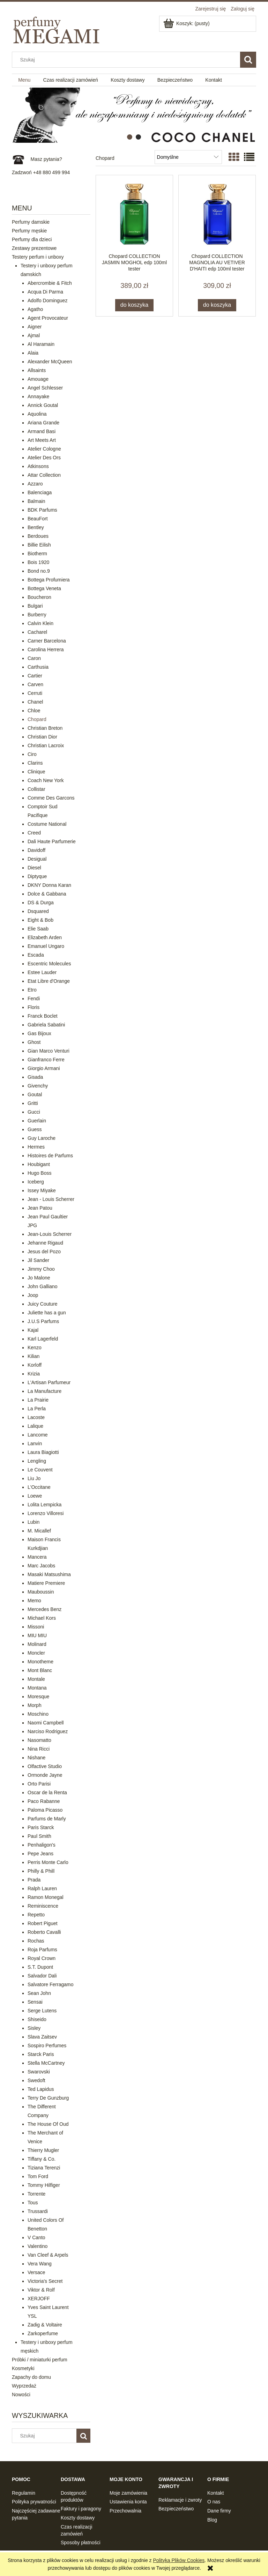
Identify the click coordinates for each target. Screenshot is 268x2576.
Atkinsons (38, 466)
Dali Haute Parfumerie (52, 841)
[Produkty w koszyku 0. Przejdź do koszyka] (187, 23)
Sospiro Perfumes (47, 2045)
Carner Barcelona (47, 641)
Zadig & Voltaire (45, 2325)
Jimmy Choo (41, 1269)
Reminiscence (43, 1906)
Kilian (33, 1356)
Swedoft (36, 2080)
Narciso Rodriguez (48, 1731)
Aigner (35, 326)
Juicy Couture (43, 1304)
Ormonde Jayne (45, 1775)
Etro (32, 990)
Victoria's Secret (45, 2281)
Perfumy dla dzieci (32, 239)
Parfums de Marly (47, 1818)
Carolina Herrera (46, 649)
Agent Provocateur (48, 318)
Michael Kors (42, 1618)
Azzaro (35, 484)
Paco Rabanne (44, 1801)
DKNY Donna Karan (49, 885)
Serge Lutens (42, 2010)
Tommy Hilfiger (44, 2185)
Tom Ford (38, 2176)
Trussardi (38, 2211)
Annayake (38, 396)
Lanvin (35, 1443)
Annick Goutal (43, 405)
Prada (34, 1880)
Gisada (35, 1077)
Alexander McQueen (50, 361)
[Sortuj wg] (188, 157)
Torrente (36, 2194)
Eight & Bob (40, 920)
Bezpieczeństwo (176, 2508)
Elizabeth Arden (45, 937)
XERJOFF (39, 2298)
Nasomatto (39, 1740)
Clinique (36, 771)
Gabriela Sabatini (46, 1024)
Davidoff (36, 850)
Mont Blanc (40, 1670)
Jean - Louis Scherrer (51, 1199)
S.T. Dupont (40, 1967)
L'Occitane (39, 1487)
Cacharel (37, 632)
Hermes (36, 1147)
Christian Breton (45, 728)
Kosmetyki (23, 2368)
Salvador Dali (42, 1976)
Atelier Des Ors (44, 457)
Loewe (35, 1496)
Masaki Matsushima (49, 1574)
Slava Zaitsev (42, 2037)
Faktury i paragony (81, 2508)
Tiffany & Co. (41, 2159)
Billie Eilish (39, 545)
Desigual (37, 859)
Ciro (32, 754)
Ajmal (34, 335)
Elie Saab (38, 928)
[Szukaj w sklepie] (127, 59)
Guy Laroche (41, 1138)
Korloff (35, 1365)
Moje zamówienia (128, 2493)
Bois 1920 (38, 562)
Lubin (33, 1522)
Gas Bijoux (39, 1033)
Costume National (47, 824)
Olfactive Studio (45, 1766)
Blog (212, 2520)
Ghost (34, 1042)
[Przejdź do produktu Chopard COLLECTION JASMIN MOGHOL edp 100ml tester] (134, 214)
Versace (36, 2272)
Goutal (35, 1094)
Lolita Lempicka (44, 1504)
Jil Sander (38, 1260)
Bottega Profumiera (49, 579)
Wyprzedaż (24, 2386)
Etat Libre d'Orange (49, 981)
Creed (34, 833)
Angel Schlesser (45, 388)
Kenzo (35, 1347)
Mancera (37, 1557)
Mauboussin (41, 1592)
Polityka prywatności (34, 2501)
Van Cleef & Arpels (48, 2255)
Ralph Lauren (42, 1888)
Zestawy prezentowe (34, 248)
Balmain (36, 501)
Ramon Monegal (46, 1897)
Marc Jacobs (41, 1565)
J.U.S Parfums (43, 1321)
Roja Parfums (42, 1949)
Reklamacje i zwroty (180, 2500)
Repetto (36, 1914)
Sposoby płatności (80, 2542)
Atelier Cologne (44, 449)
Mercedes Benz (44, 1609)
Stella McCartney (46, 2063)
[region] (134, 115)
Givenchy (38, 1086)
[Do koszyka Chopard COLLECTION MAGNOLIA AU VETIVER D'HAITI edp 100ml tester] (217, 305)
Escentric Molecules (49, 963)
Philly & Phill (41, 1871)
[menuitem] (24, 80)
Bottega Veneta (44, 588)
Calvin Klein (40, 623)
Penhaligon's (41, 1845)
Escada (36, 955)
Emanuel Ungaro (46, 946)
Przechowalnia (125, 2511)
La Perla (37, 1408)
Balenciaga (40, 492)
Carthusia (38, 667)
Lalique (35, 1426)
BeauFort (38, 518)
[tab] (129, 137)
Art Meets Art (42, 440)
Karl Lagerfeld (43, 1339)
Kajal (33, 1330)
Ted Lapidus (41, 2089)
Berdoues (38, 536)
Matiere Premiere (46, 1583)
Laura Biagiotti (43, 1452)
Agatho (35, 309)
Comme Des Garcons (51, 798)
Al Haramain (41, 344)
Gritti (33, 1103)
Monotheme (40, 1661)
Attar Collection (44, 475)
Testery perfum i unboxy (38, 257)
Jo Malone (39, 1277)
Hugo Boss (39, 1173)
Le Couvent (40, 1469)
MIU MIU (37, 1635)
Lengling (37, 1461)
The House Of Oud (48, 2124)
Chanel (35, 702)
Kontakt (215, 2493)
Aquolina (37, 414)
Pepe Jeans (40, 1853)
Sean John (39, 1993)
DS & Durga (41, 902)
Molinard (37, 1644)
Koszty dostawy (78, 2518)
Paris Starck (41, 1827)
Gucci (34, 1112)
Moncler (36, 1653)
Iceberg (36, 1182)
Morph (35, 1705)
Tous (33, 2202)
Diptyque (37, 876)
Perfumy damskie (31, 222)
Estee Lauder (42, 972)
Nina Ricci (39, 1749)
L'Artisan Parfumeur (49, 1382)
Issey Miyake (42, 1190)
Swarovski (39, 2071)
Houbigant (39, 1164)
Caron (34, 658)
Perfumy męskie (29, 230)
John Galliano (43, 1286)
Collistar (36, 789)
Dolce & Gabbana (47, 894)
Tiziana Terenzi (44, 2167)
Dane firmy (219, 2511)
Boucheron (39, 597)
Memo (34, 1600)
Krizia (34, 1373)
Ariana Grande (43, 422)
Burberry (37, 614)
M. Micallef (39, 1531)
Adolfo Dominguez (47, 300)
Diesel (34, 867)
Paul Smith (39, 1836)
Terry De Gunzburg (48, 2098)
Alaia (33, 353)
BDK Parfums (42, 510)
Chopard (37, 719)
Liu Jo (34, 1478)
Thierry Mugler (43, 2150)
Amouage (38, 379)
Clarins (35, 763)
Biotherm (37, 553)
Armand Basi (41, 431)
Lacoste (36, 1417)
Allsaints (37, 370)
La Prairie (38, 1400)
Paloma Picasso (45, 1810)
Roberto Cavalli (44, 1932)
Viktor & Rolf (41, 2290)
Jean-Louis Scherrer (50, 1234)
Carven (35, 684)
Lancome (38, 1435)
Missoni (36, 1627)
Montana (37, 1688)
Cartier (35, 675)
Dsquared (38, 911)
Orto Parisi (39, 1784)
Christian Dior (42, 737)
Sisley (34, 2028)
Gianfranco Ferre (46, 1059)
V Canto (36, 2237)
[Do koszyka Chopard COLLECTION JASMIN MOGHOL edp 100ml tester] (134, 305)
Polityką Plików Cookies (178, 2560)
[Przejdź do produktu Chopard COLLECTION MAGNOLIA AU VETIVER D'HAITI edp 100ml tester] (217, 214)
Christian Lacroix (46, 745)
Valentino (37, 2246)
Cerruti (35, 693)
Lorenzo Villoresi (46, 1513)
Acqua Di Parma (45, 292)
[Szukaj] (248, 60)
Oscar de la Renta (47, 1792)
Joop (33, 1295)
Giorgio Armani (44, 1068)
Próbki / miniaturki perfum (39, 2359)
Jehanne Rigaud (45, 1243)
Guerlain (37, 1120)
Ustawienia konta (128, 2501)
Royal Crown (41, 1958)
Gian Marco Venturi (48, 1051)
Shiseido (37, 2019)
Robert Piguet (43, 1923)
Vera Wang (40, 2263)
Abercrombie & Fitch (50, 283)
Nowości (21, 2394)
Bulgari (35, 606)
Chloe (34, 710)
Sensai (35, 2002)
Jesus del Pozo (44, 1251)
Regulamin (23, 2493)
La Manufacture (44, 1391)
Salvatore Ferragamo (51, 1984)
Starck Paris (41, 2054)
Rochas (36, 1941)
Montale (36, 1679)
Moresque (38, 1696)
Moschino (38, 1714)
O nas (213, 2501)
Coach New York (46, 780)
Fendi (34, 998)
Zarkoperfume (43, 2333)
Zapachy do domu (31, 2377)
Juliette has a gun (47, 1312)
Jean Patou (40, 1208)
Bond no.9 (39, 571)
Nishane (36, 1757)
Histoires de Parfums (50, 1155)
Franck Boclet (43, 1016)
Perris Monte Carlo (48, 1862)
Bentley (36, 527)
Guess (35, 1129)
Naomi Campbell (46, 1722)
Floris (33, 1007)
